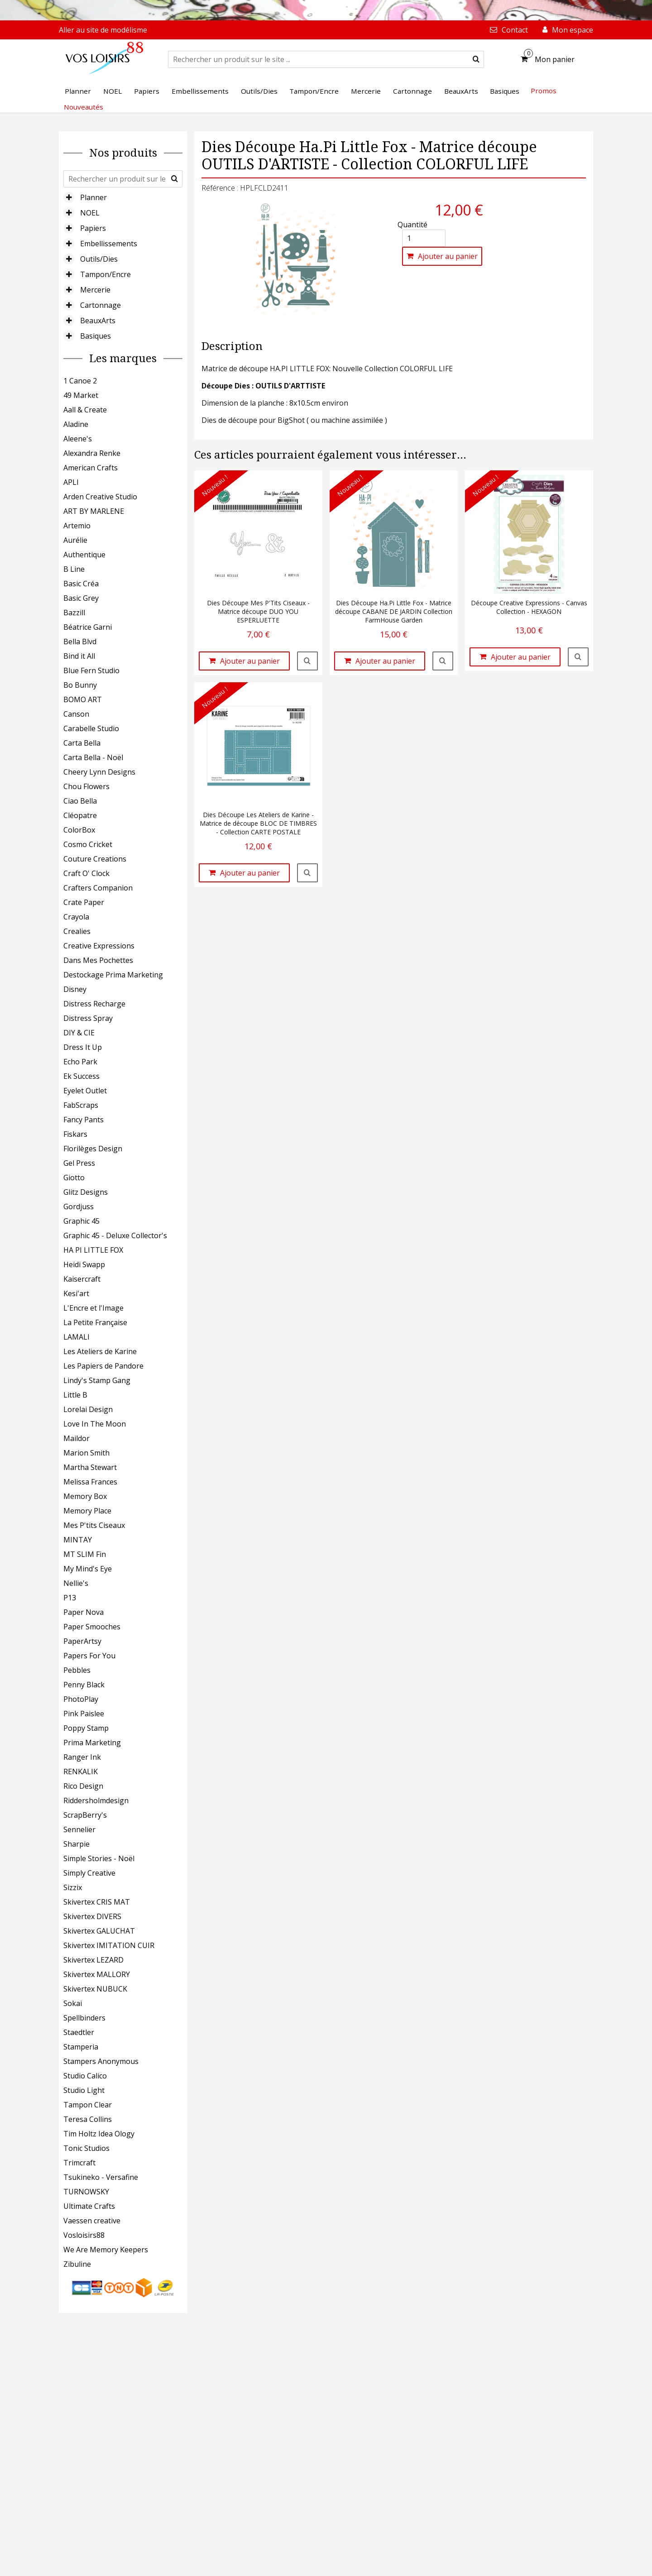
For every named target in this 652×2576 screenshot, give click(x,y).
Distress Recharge (94, 1004)
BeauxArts (97, 321)
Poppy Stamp (86, 1728)
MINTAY (77, 1540)
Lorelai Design (88, 1409)
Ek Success (81, 1076)
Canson (76, 714)
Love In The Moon (94, 1424)
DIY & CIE (79, 1033)
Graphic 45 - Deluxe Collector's (115, 1235)
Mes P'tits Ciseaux (94, 1525)
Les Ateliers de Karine (100, 1351)
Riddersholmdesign (96, 1800)
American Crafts (90, 468)
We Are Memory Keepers (105, 2250)
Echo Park (80, 1062)
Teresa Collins (87, 2119)
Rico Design (83, 1786)
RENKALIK (80, 1771)
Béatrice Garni (87, 627)
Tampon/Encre (105, 274)
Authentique (84, 555)
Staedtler (78, 2032)
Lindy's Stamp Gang (96, 1380)
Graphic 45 (81, 1221)
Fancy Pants (83, 1120)
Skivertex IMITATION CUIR (108, 1945)
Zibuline (77, 2264)
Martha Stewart (90, 1467)
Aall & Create (85, 410)
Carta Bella (82, 743)
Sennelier (79, 1829)
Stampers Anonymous (101, 2061)
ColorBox (79, 830)
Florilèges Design (92, 1149)
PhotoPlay (80, 1699)
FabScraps (80, 1105)
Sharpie (76, 1844)
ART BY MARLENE (93, 511)
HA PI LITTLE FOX (93, 1250)
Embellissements (108, 244)
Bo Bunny (80, 685)
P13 (69, 1598)
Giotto (74, 1178)
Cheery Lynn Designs (99, 772)
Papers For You (89, 1656)
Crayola (76, 917)
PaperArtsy (82, 1641)
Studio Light (84, 2090)
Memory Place (87, 1511)
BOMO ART (82, 699)
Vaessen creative (91, 2221)
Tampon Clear (87, 2105)
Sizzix (72, 1887)
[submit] (476, 59)
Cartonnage (100, 305)
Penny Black (84, 1685)
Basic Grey (81, 598)
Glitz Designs (85, 1192)
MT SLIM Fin (84, 1554)
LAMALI (76, 1337)
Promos (543, 90)
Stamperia (80, 2047)
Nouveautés (83, 106)
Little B (75, 1395)
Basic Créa (81, 584)
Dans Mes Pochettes (98, 960)
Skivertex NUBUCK (95, 1989)
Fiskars (75, 1134)
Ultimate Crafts (89, 2206)
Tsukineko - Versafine (100, 2177)
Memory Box (85, 1496)
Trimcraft (79, 2163)
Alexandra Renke (91, 453)
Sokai (72, 2003)
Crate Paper (83, 902)
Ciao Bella (80, 801)
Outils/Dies (99, 259)
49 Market (80, 395)
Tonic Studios (86, 2148)
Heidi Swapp (84, 1264)
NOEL (90, 213)
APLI (71, 482)
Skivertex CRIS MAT (96, 1902)
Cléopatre (80, 815)
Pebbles (77, 1670)
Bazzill (74, 613)
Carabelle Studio (91, 728)
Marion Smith (86, 1453)
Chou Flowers (86, 786)
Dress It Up (82, 1047)
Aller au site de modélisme (103, 30)
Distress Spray (88, 1018)
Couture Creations (94, 859)
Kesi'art (76, 1293)
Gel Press (79, 1163)
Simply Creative (89, 1873)
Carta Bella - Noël (93, 757)
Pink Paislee (83, 1714)
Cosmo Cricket (87, 844)
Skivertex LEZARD (93, 1960)
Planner (93, 197)
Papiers (93, 228)
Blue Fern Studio (91, 670)
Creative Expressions (98, 946)
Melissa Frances (90, 1482)
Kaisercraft (82, 1279)
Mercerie (95, 290)
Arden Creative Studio (100, 497)
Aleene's (77, 439)
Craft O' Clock (86, 873)
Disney (74, 989)
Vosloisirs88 (84, 2235)
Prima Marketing (92, 1743)
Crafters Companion (98, 888)
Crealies (77, 931)
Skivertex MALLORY (96, 1974)
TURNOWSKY (86, 2192)
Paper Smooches (91, 1627)
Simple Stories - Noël (98, 1858)
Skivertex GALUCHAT (99, 1931)
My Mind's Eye (87, 1569)
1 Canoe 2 (80, 381)
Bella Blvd (79, 641)
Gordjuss (78, 1206)
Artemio (77, 526)
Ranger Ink (82, 1757)
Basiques (95, 336)
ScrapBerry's (85, 1815)
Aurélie (75, 540)
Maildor (76, 1438)
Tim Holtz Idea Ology (98, 2134)
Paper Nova (83, 1612)
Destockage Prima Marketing (113, 975)
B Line (74, 569)
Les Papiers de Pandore (103, 1366)
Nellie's (75, 1583)
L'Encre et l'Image (93, 1308)
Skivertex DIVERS (92, 1916)
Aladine (75, 424)
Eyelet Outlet (85, 1091)
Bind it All (79, 656)
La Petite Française (95, 1322)
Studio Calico (85, 2076)
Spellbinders (84, 2018)
